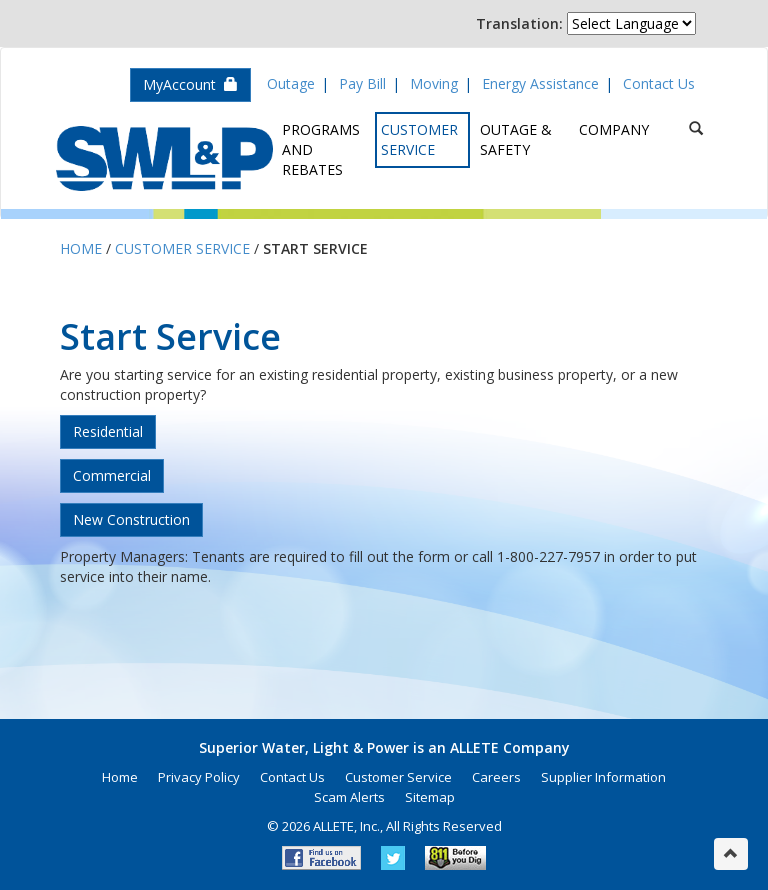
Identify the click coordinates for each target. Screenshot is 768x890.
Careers (496, 777)
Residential (108, 431)
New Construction (131, 519)
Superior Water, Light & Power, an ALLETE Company (164, 158)
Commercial (112, 475)
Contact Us (659, 83)
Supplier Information (603, 777)
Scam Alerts (349, 797)
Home (81, 248)
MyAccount (190, 84)
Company (614, 129)
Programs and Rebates (321, 149)
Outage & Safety (516, 139)
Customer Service (419, 139)
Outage (291, 83)
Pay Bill (362, 83)
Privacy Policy (199, 777)
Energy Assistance (540, 83)
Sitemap (430, 797)
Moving (434, 83)
